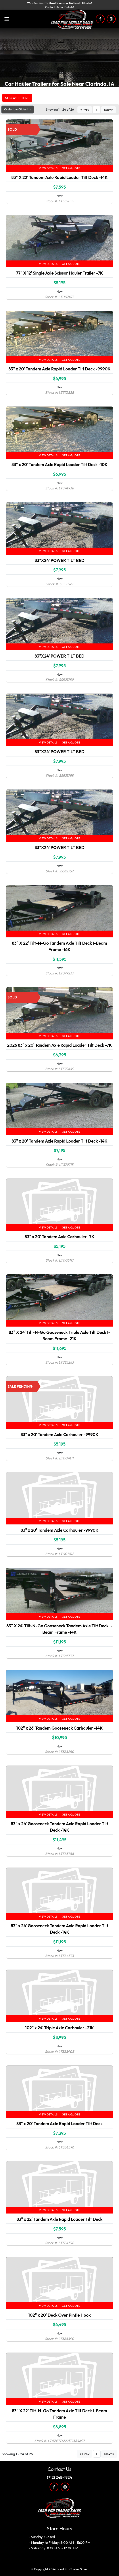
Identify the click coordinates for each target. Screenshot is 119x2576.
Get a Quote (71, 168)
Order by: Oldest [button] (16, 109)
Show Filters (17, 98)
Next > (108, 110)
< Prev (84, 110)
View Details (48, 168)
